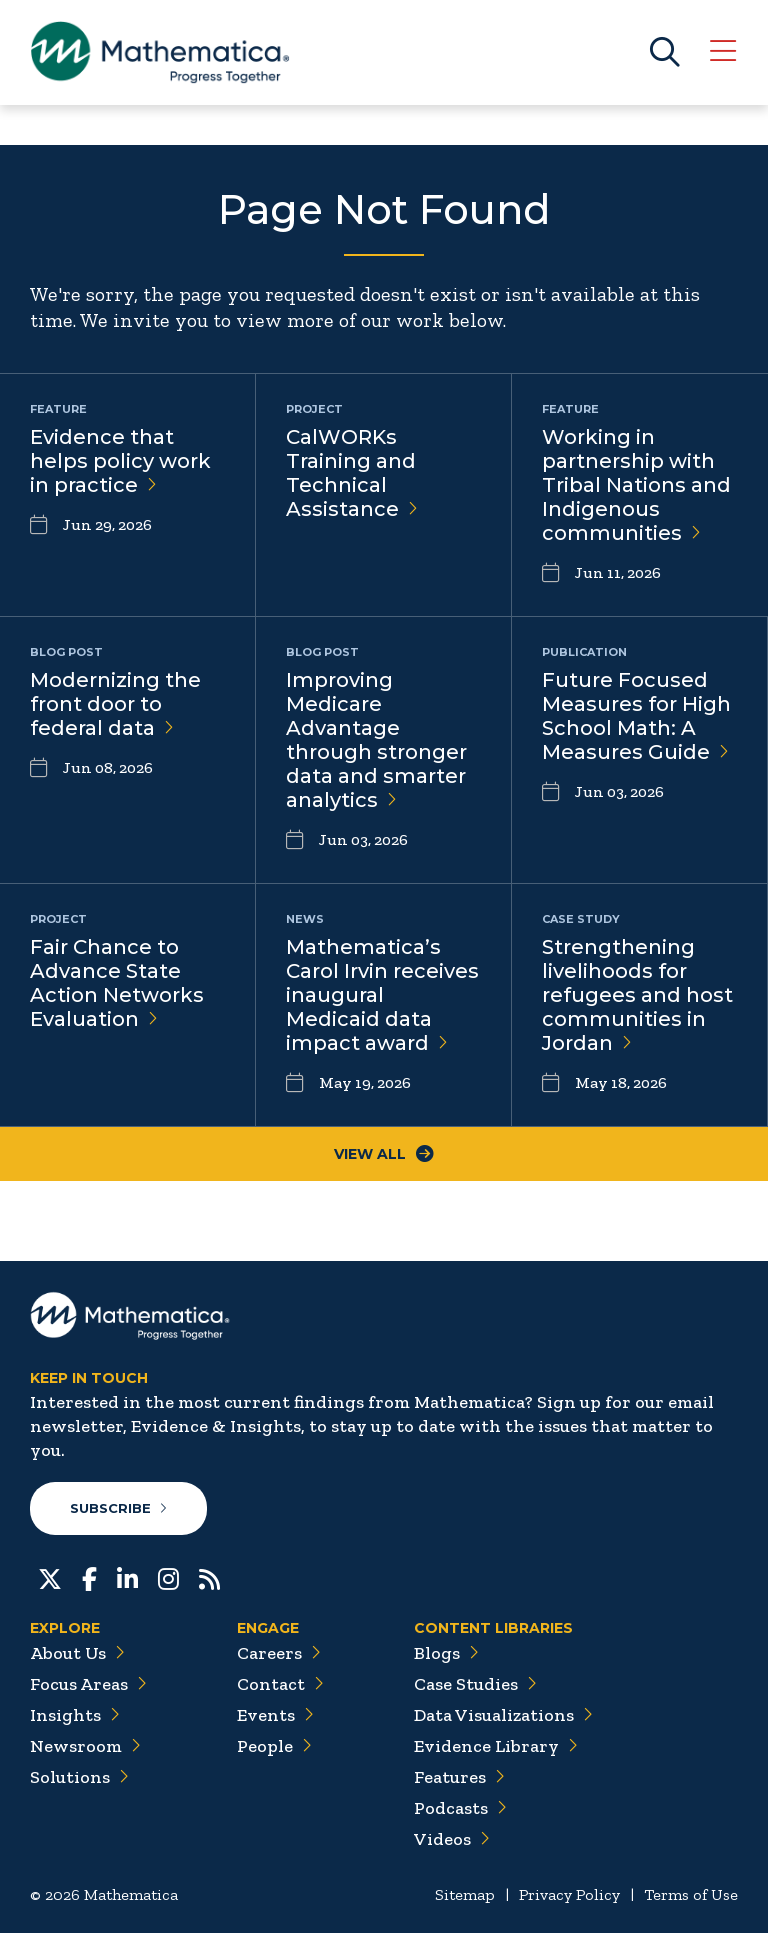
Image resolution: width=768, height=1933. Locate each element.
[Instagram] (168, 1577)
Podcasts (460, 1808)
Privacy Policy (569, 1894)
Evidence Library (496, 1746)
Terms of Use (691, 1894)
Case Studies (475, 1684)
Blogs (446, 1653)
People (274, 1746)
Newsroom (85, 1746)
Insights (75, 1715)
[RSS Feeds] (209, 1577)
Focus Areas (88, 1684)
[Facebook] (89, 1577)
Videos (452, 1839)
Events (275, 1715)
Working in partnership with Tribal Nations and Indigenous (636, 485)
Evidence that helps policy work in (120, 461)
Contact (280, 1684)
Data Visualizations (503, 1715)
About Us (77, 1653)
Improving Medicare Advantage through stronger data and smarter (376, 740)
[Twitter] (50, 1577)
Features (459, 1777)
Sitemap (465, 1894)
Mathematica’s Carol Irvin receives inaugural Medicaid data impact (382, 995)
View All (384, 1154)
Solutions (79, 1777)
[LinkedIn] (127, 1577)
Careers (279, 1653)
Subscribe (118, 1508)
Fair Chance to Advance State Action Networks (117, 983)
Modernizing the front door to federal (115, 704)
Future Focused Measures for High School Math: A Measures (636, 716)
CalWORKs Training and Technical (352, 473)
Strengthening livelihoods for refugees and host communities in (637, 995)
